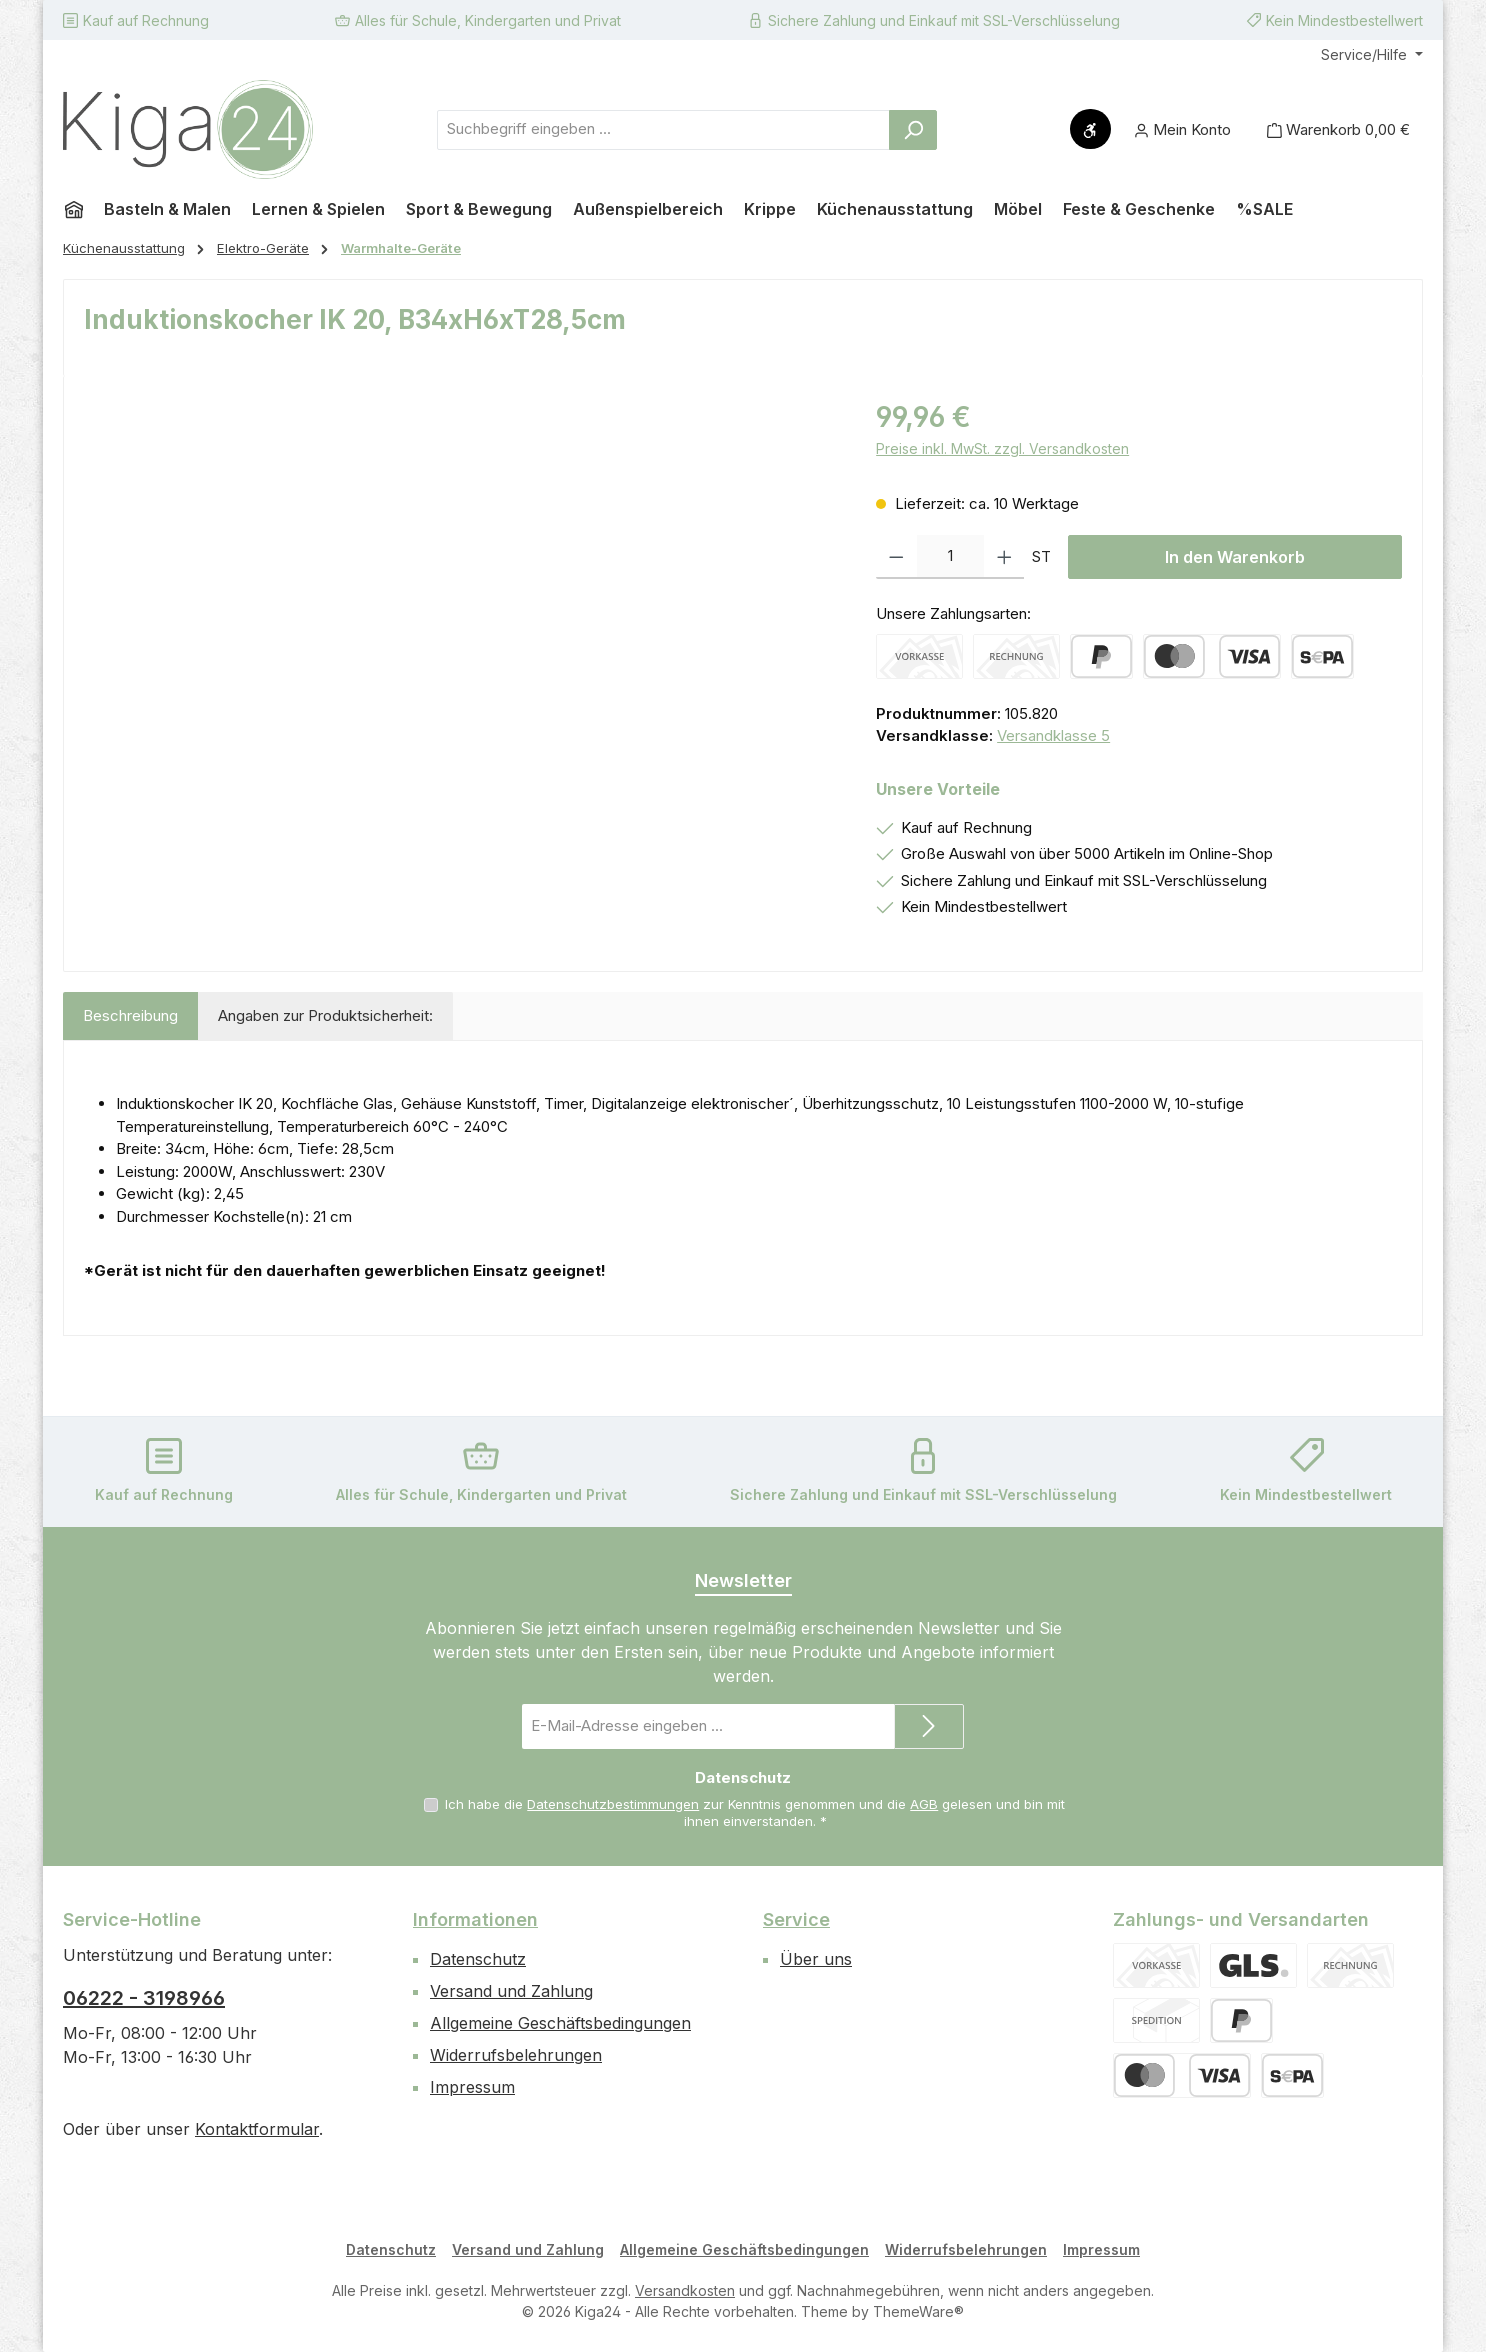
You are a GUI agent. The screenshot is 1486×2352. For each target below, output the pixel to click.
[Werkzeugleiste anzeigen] (1090, 129)
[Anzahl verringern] (896, 557)
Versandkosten (685, 2290)
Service (796, 1919)
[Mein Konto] (1182, 129)
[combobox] (663, 130)
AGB (924, 1804)
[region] (460, 611)
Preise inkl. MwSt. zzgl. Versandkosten (1002, 448)
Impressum (472, 2087)
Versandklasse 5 (1053, 735)
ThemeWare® (918, 2311)
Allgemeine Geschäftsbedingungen (560, 2023)
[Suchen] (913, 130)
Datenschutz (478, 1959)
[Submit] (929, 1726)
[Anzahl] (950, 557)
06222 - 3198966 (144, 1998)
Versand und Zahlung (511, 1991)
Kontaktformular (257, 2129)
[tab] (130, 1016)
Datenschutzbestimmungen (613, 1804)
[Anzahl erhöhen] (1004, 557)
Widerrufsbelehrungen (516, 2055)
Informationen (475, 1919)
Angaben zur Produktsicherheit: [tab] (325, 1015)
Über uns (816, 1959)
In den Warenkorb (1235, 557)
